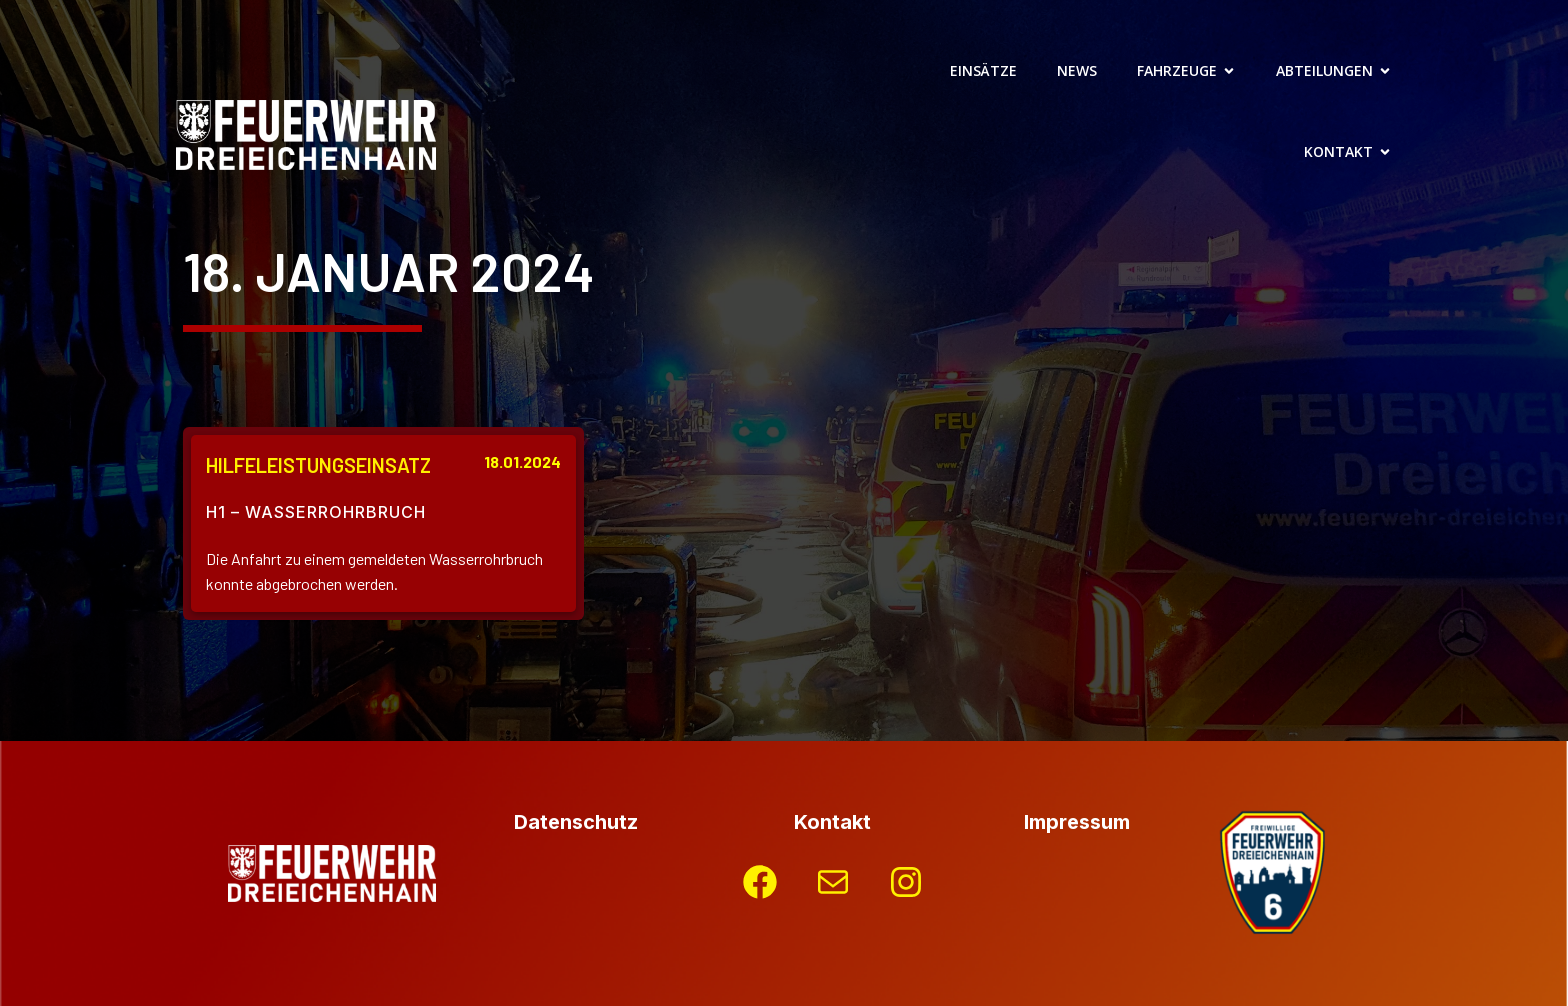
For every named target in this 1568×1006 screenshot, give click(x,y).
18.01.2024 (522, 461)
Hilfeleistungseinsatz (318, 465)
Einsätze (983, 70)
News (1077, 70)
